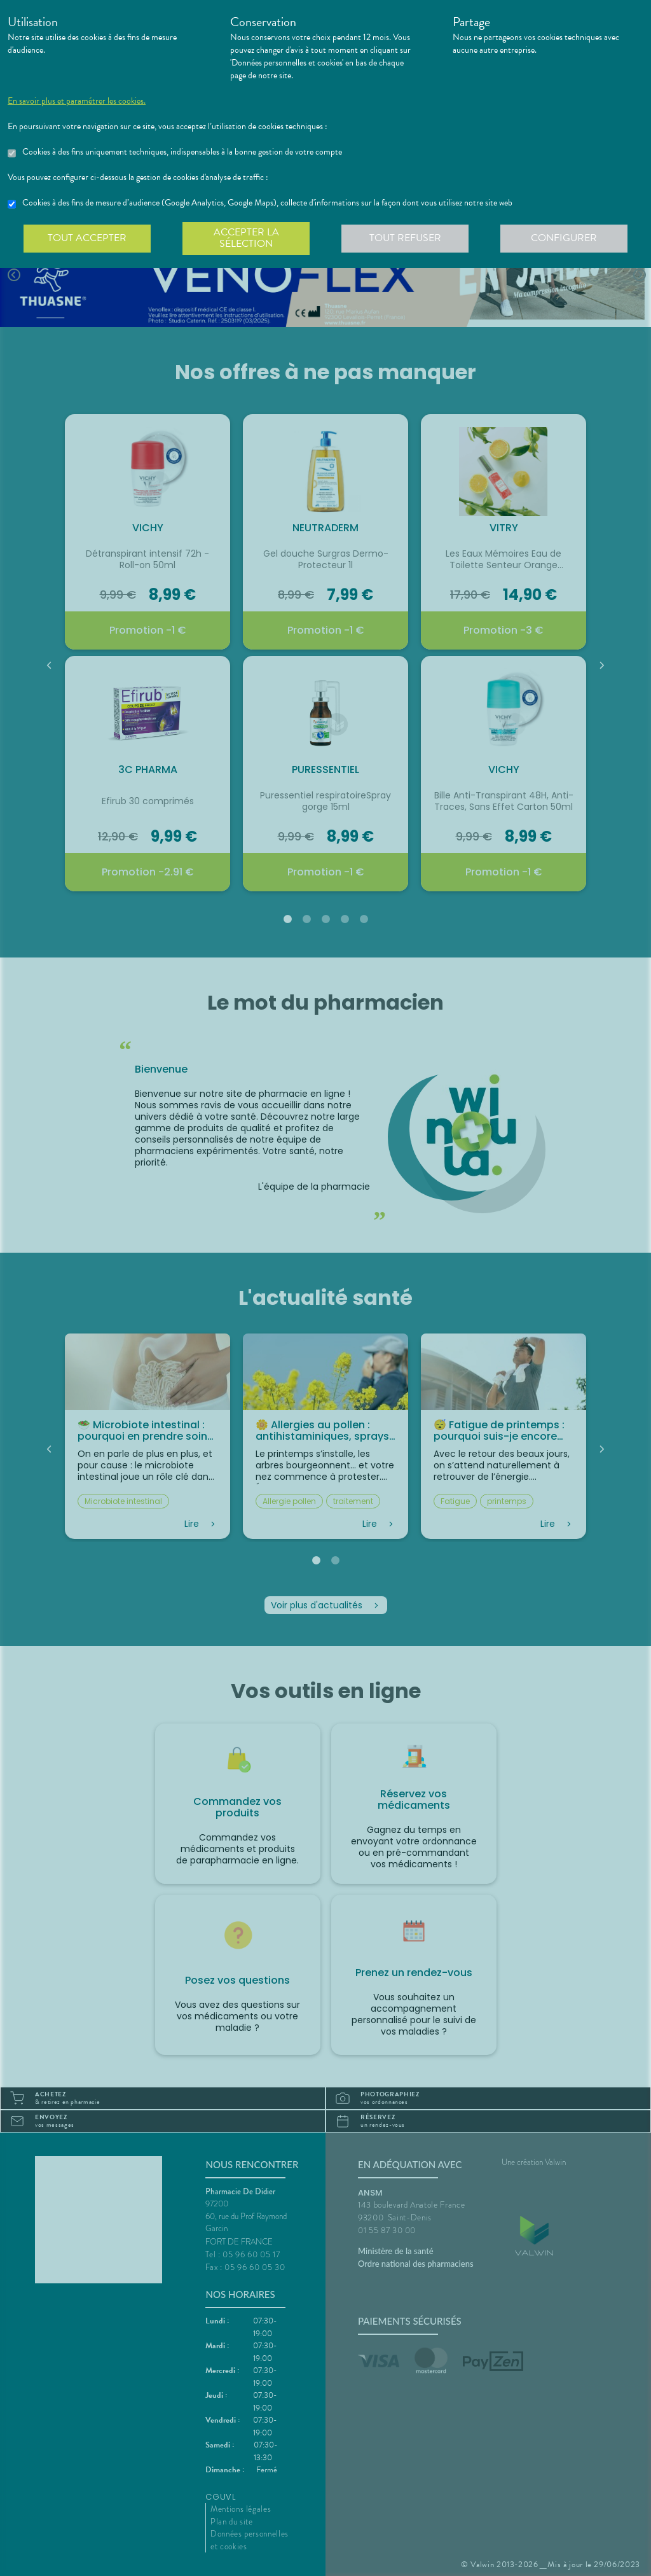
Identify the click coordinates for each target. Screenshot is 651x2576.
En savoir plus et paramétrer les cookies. (77, 101)
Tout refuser (405, 238)
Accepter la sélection (246, 238)
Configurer (564, 238)
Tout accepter (87, 238)
